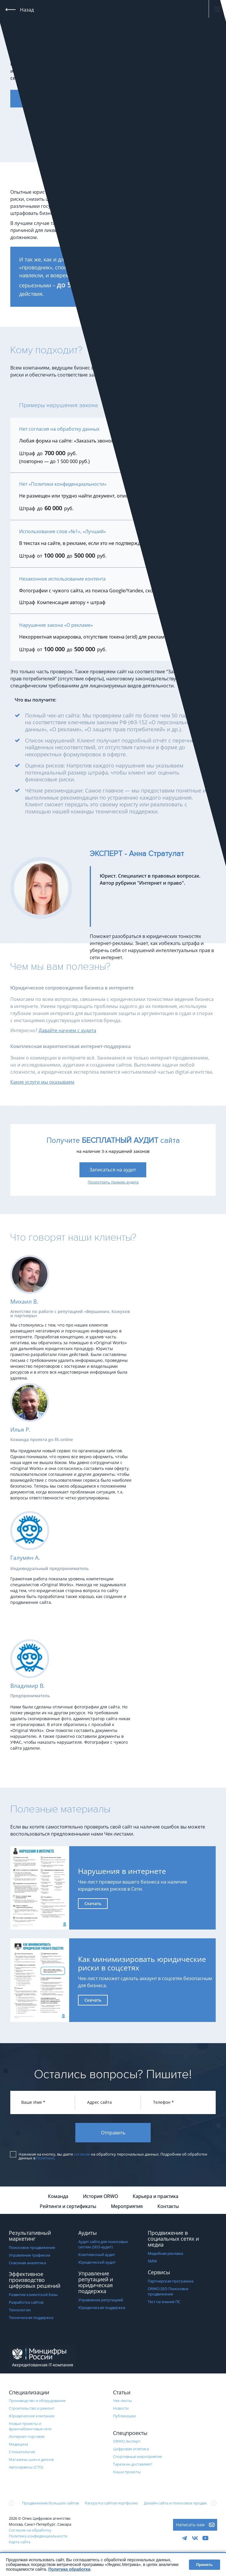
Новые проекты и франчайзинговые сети (30, 2427)
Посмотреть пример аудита (113, 1182)
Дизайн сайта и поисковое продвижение (181, 2504)
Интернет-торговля (26, 2437)
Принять (204, 2564)
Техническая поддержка (31, 2318)
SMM (152, 2262)
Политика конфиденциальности (38, 2536)
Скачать (92, 1903)
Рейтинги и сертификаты (68, 2207)
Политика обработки (69, 2569)
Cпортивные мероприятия (137, 2457)
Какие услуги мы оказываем (42, 1082)
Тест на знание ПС (164, 2302)
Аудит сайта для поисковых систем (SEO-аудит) (103, 2245)
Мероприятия (127, 2207)
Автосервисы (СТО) (26, 2468)
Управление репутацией (100, 2300)
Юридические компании (31, 2416)
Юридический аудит (97, 2263)
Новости (121, 2409)
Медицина (18, 2445)
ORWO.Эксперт (126, 2442)
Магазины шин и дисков (31, 2460)
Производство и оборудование (37, 2401)
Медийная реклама (165, 2254)
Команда (58, 2197)
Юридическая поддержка (101, 2308)
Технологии (20, 2310)
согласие (82, 2155)
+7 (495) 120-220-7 (113, 9)
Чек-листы (122, 2401)
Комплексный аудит (96, 2255)
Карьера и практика (155, 2197)
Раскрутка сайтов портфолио (111, 2504)
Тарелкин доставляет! (132, 2465)
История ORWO (100, 2197)
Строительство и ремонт (31, 2409)
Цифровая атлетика (131, 2449)
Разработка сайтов (26, 2303)
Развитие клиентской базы (33, 2295)
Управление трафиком (29, 2256)
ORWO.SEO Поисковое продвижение (168, 2292)
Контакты (168, 2207)
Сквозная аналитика (27, 2263)
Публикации (124, 2416)
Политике (45, 2159)
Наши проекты (127, 2472)
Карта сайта (19, 2542)
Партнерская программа (170, 2282)
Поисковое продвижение (32, 2248)
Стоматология (22, 2452)
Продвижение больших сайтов (50, 2504)
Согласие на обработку (30, 2531)
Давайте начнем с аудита (67, 1030)
